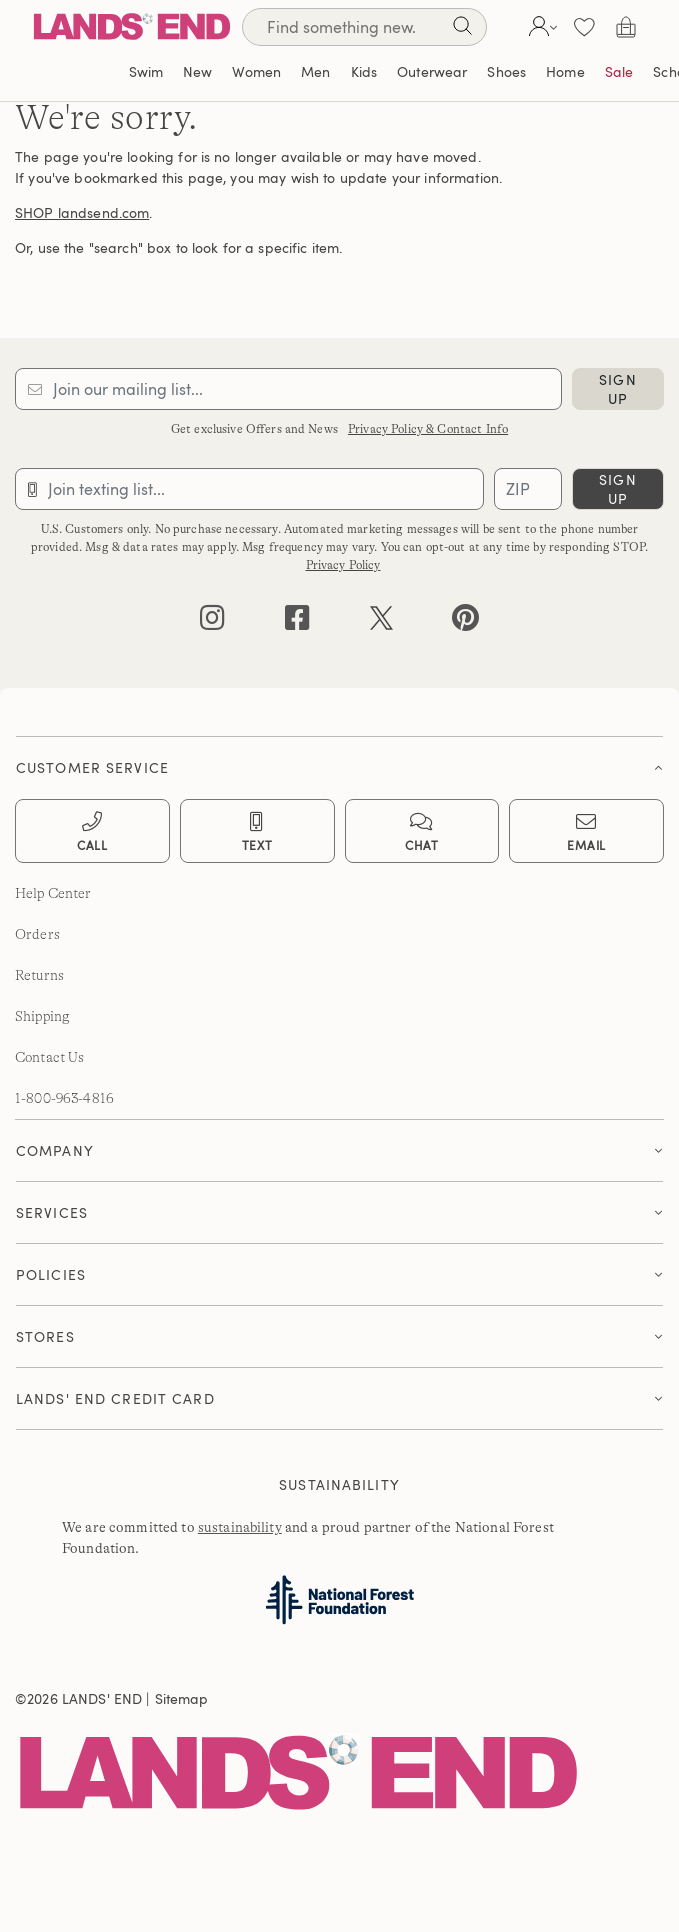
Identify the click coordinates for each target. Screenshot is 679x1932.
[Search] (462, 29)
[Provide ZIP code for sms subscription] (528, 489)
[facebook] (297, 622)
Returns (39, 975)
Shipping (42, 1016)
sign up (617, 389)
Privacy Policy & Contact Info (428, 429)
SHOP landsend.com (82, 212)
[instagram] (212, 622)
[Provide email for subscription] (288, 389)
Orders (37, 934)
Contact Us (49, 1057)
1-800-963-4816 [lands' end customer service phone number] (64, 1098)
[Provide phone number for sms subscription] (249, 489)
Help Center (53, 893)
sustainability (240, 1527)
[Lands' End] (132, 26)
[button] (540, 27)
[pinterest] (465, 622)
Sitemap (182, 1698)
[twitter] (381, 622)
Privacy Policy (343, 565)
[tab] (339, 762)
